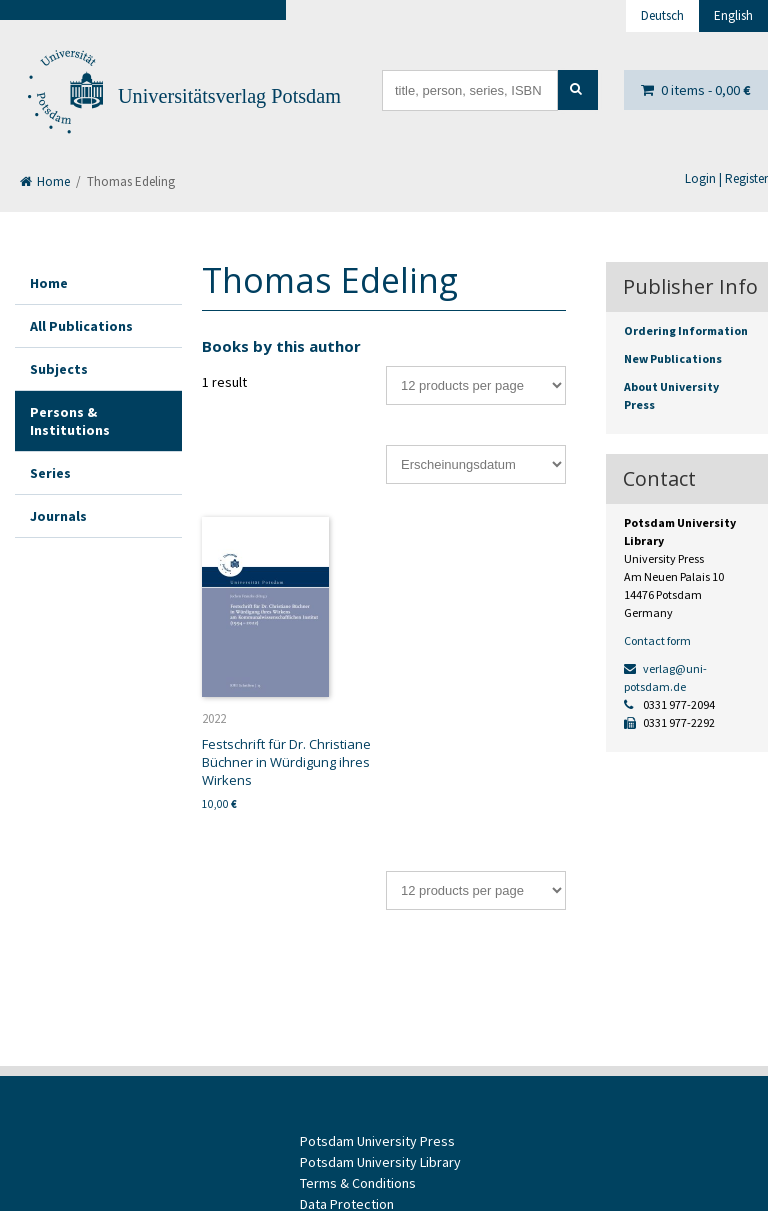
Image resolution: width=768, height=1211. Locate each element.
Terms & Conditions (358, 1183)
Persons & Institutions (70, 421)
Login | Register (726, 178)
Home (45, 181)
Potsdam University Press (377, 1141)
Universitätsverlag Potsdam (229, 96)
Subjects (59, 369)
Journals (58, 516)
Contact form (657, 640)
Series (50, 473)
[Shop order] (476, 464)
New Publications (673, 358)
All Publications (81, 326)
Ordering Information (686, 330)
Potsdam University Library (380, 1162)
